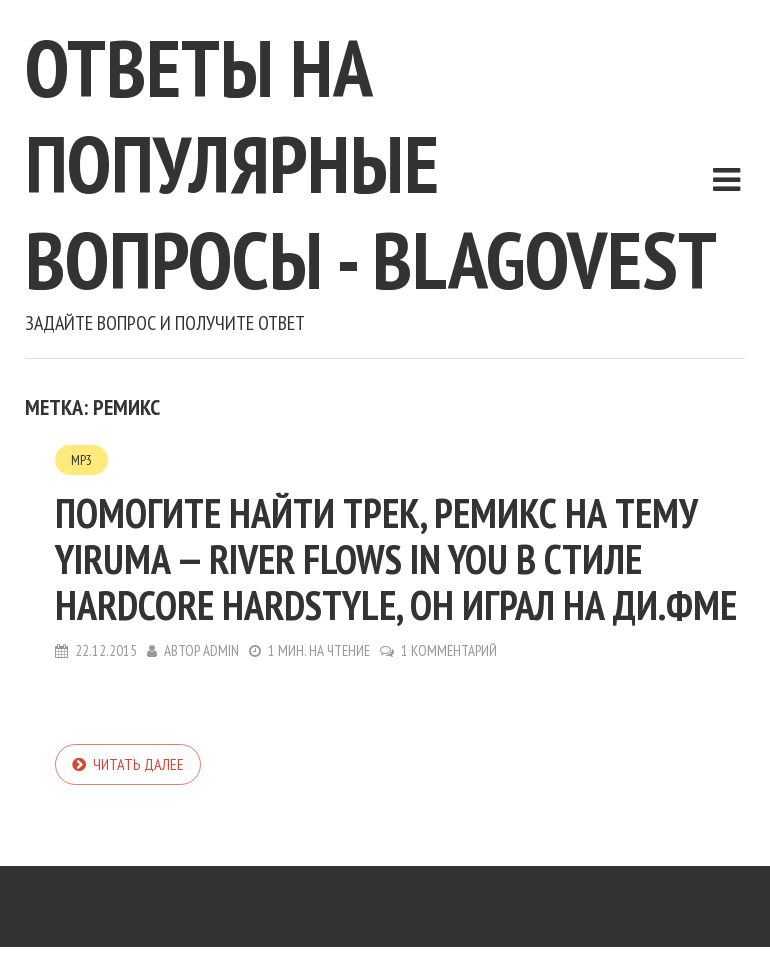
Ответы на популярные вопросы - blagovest (371, 163)
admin (221, 650)
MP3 (81, 460)
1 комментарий (449, 650)
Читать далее (138, 764)
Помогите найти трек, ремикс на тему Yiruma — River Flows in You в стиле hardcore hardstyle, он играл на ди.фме (396, 559)
